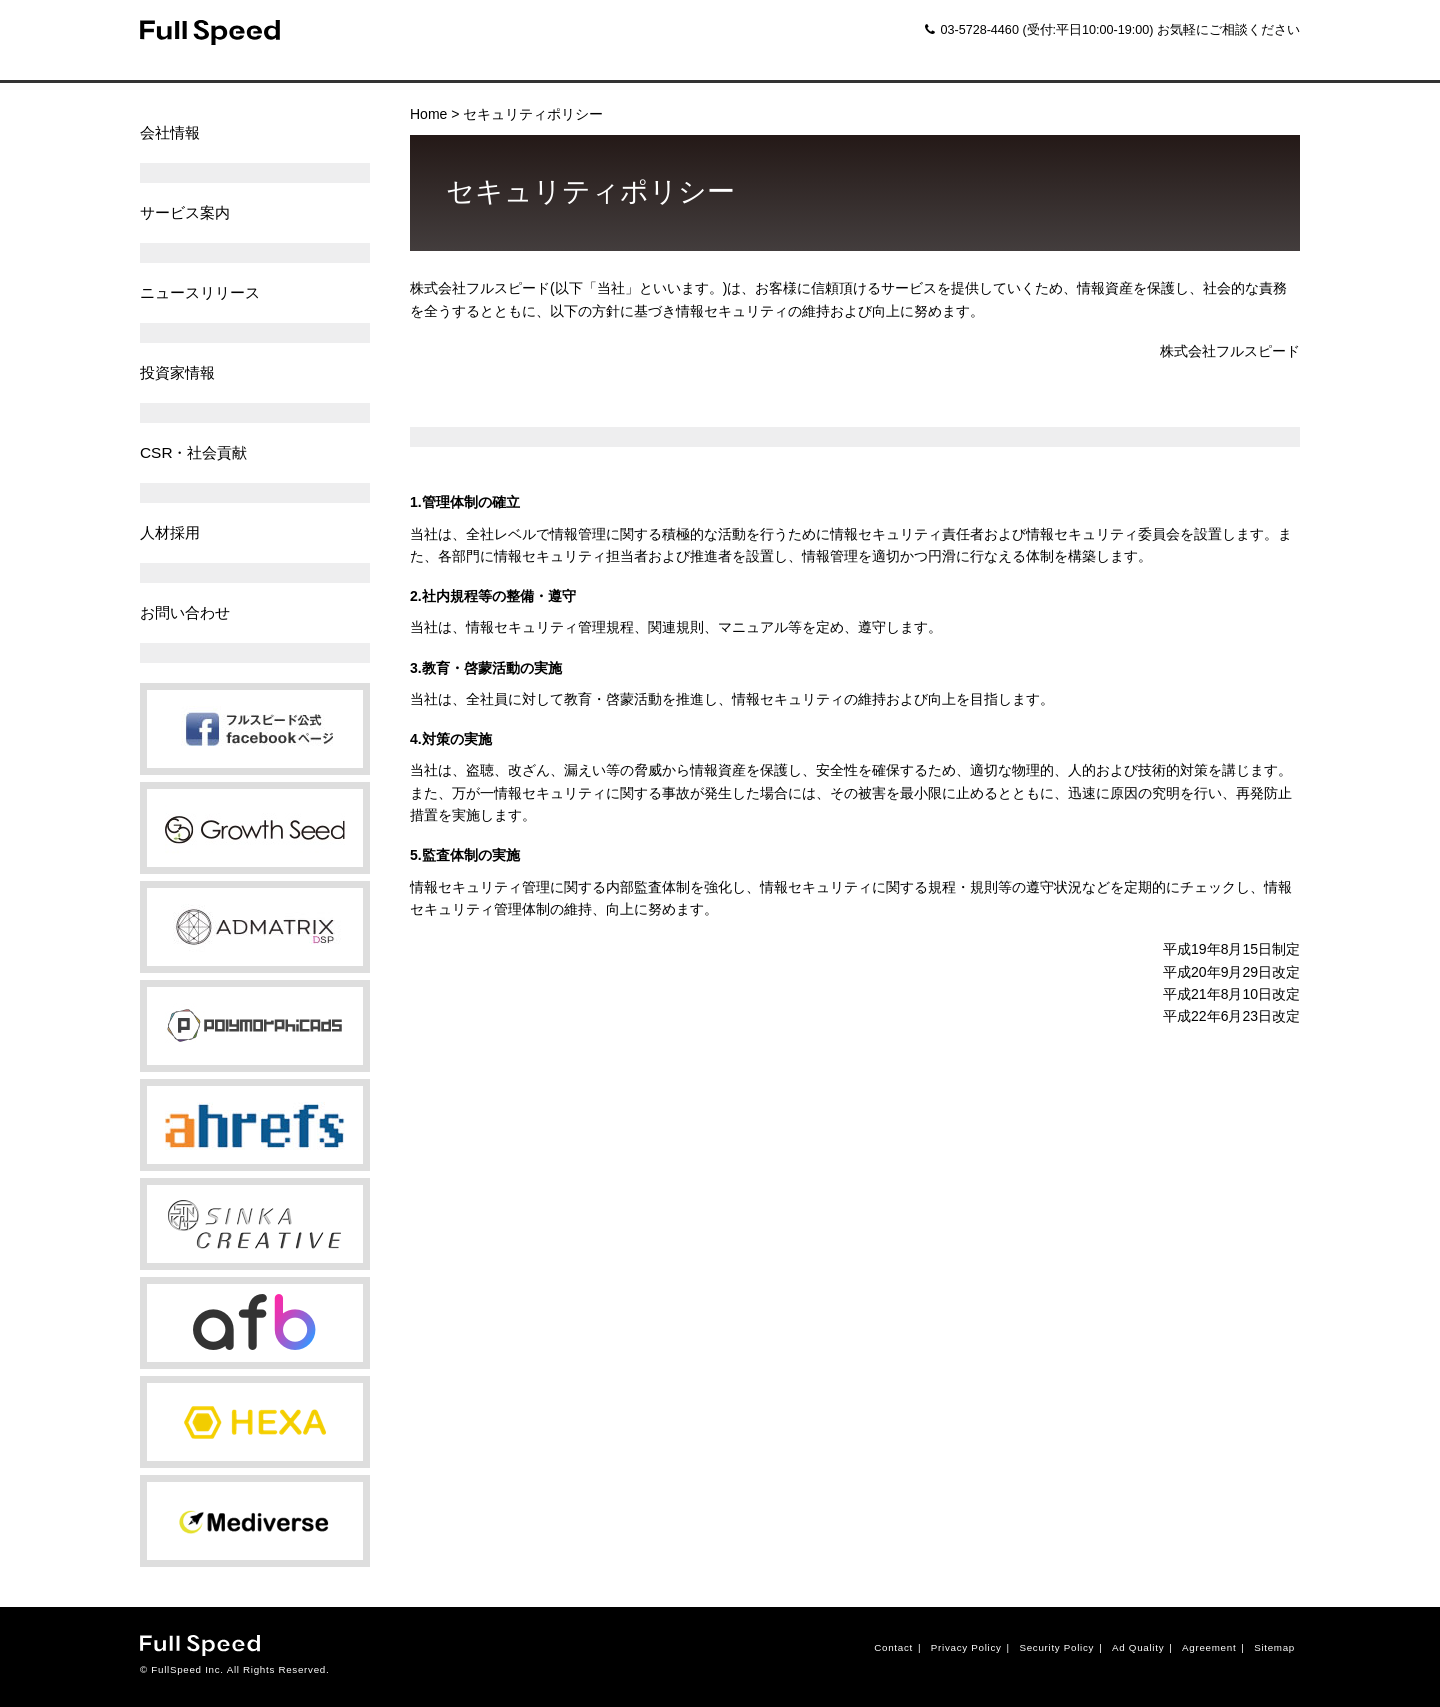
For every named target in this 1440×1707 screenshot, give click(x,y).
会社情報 (170, 132)
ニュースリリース (200, 292)
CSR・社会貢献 (194, 452)
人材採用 (170, 532)
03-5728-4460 (971, 30)
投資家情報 (177, 372)
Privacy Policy (966, 1647)
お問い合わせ (185, 612)
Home (428, 114)
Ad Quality (1138, 1647)
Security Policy (1056, 1647)
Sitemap (1274, 1647)
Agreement (1209, 1647)
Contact (893, 1647)
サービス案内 (185, 212)
